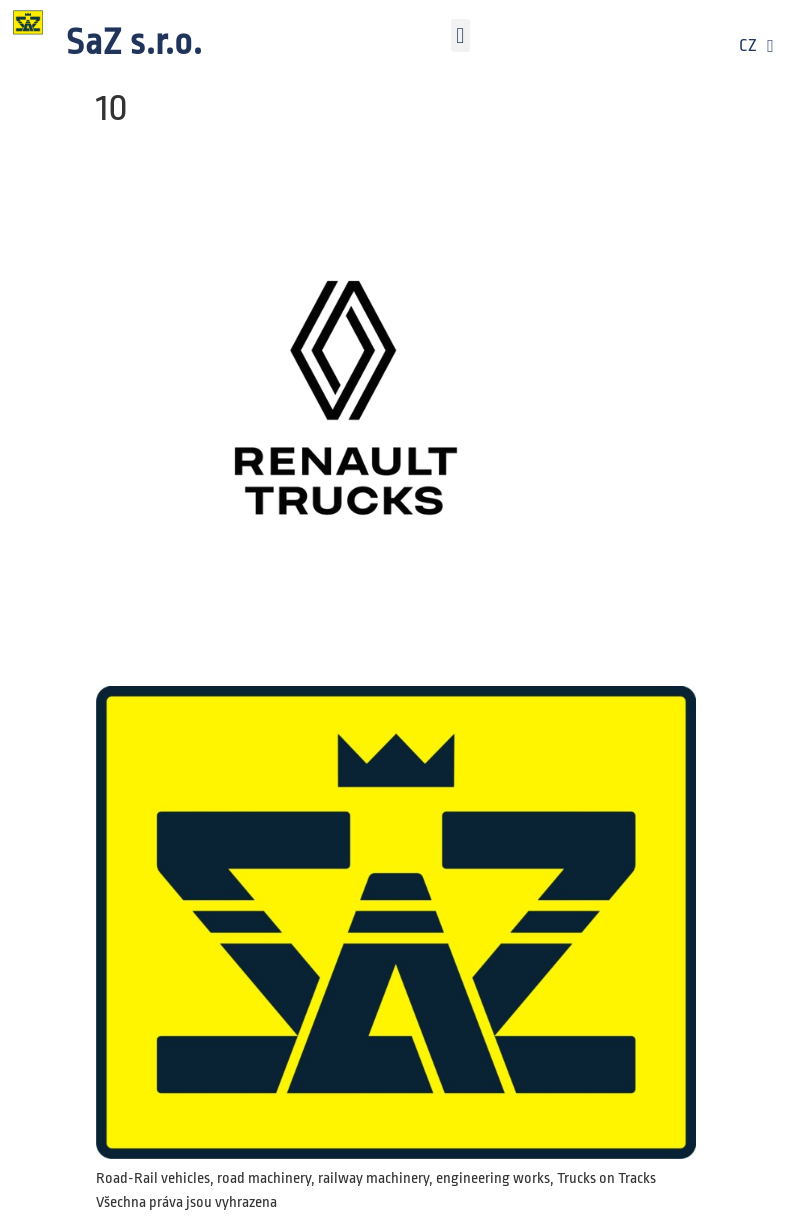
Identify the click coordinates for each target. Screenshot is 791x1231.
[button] (460, 35)
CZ (756, 46)
